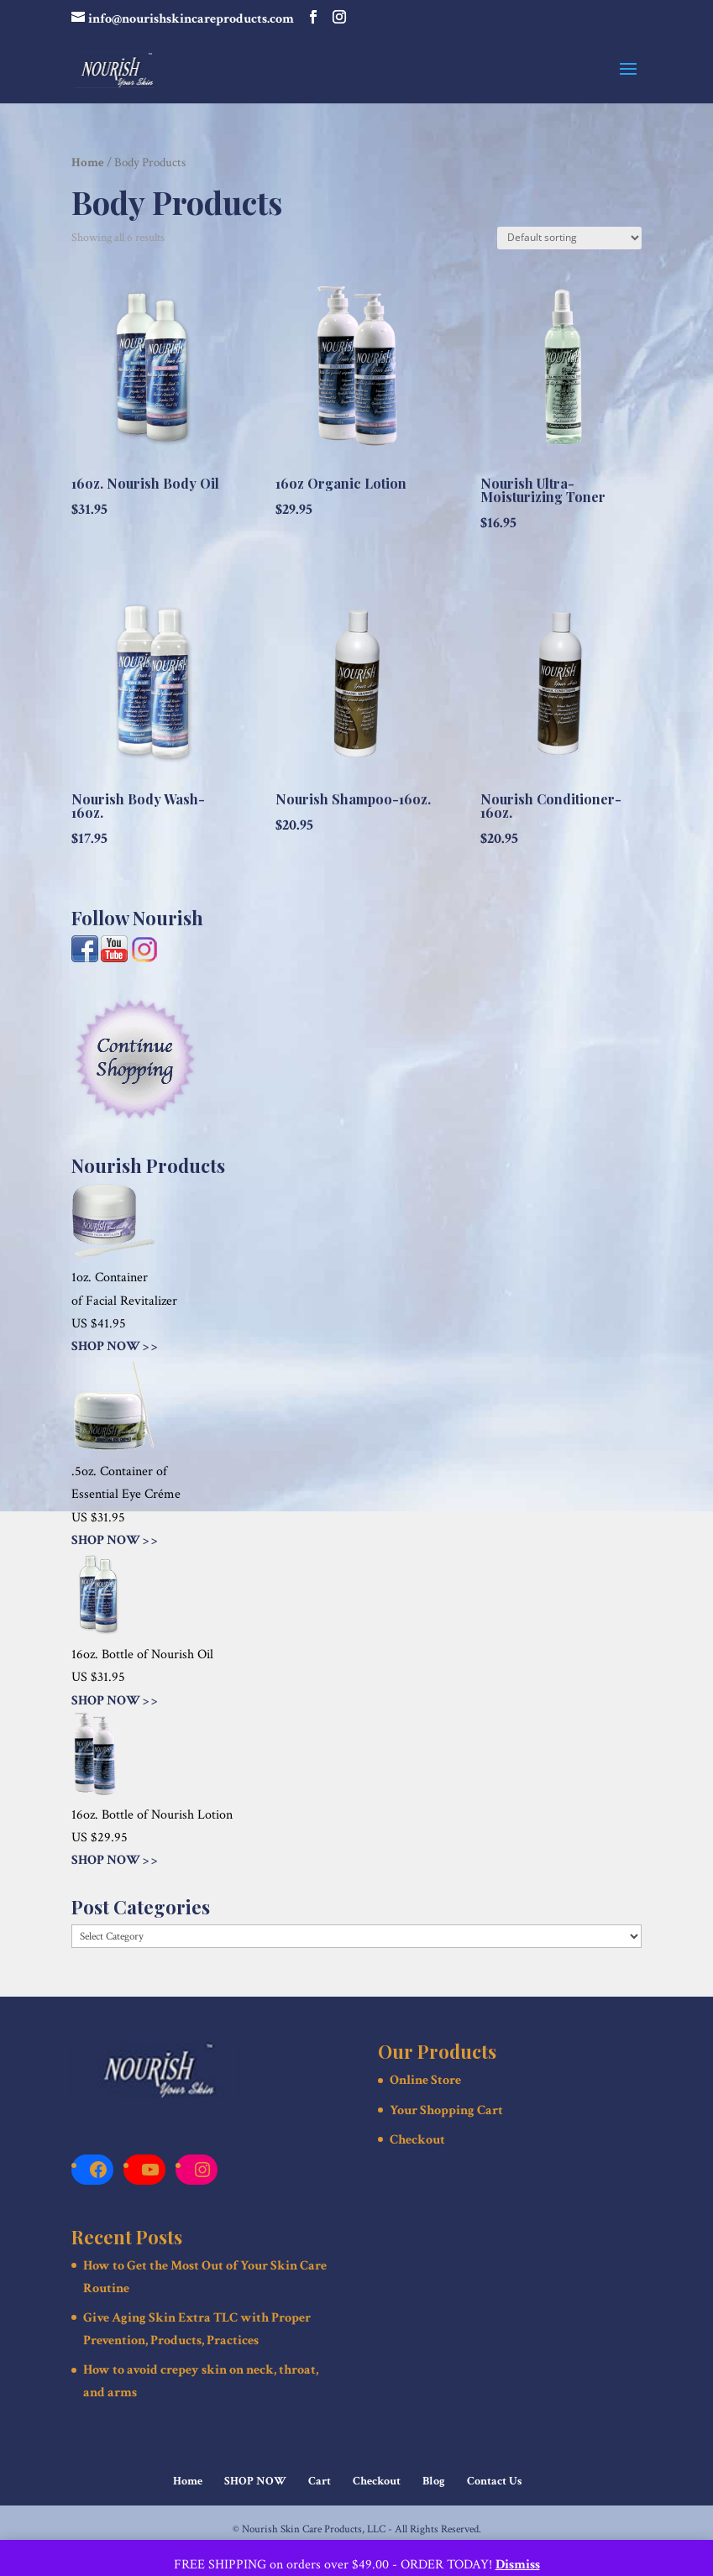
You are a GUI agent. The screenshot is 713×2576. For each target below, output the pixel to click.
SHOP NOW (255, 2481)
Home (87, 162)
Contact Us (494, 2481)
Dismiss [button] (517, 2564)
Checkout (417, 2140)
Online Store (425, 2080)
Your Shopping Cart (446, 2110)
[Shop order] (569, 238)
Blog (433, 2481)
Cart (319, 2481)
